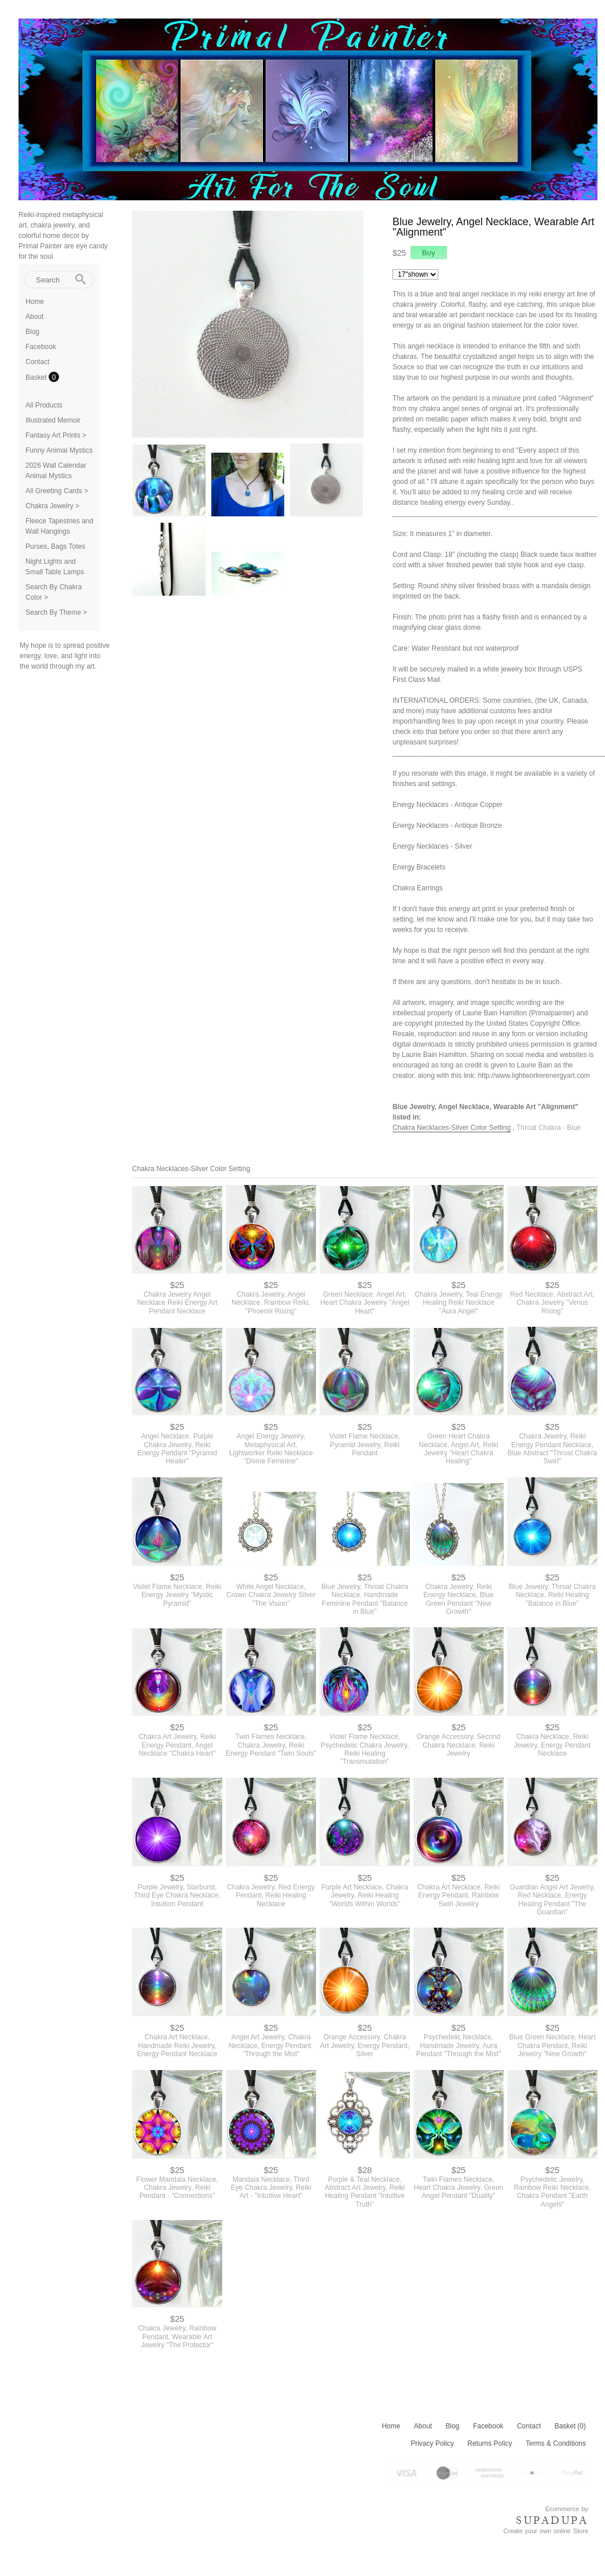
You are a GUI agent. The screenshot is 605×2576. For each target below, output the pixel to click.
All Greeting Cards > (56, 491)
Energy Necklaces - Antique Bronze (447, 825)
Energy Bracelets (419, 867)
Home (34, 302)
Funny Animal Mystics (59, 450)
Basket (37, 377)
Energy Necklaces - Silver (432, 846)
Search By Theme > (56, 612)
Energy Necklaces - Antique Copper (448, 805)
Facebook (40, 347)
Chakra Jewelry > (52, 506)
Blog (32, 332)
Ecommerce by (566, 2508)
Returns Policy (489, 2443)
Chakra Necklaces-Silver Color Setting (452, 1128)
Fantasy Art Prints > (55, 435)
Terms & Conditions (556, 2443)
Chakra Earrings (418, 888)
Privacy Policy (432, 2443)
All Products (44, 405)
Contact (37, 362)
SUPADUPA (552, 2520)
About (34, 317)
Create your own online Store (546, 2530)
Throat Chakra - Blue (548, 1128)
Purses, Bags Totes (55, 546)
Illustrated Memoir (52, 420)
